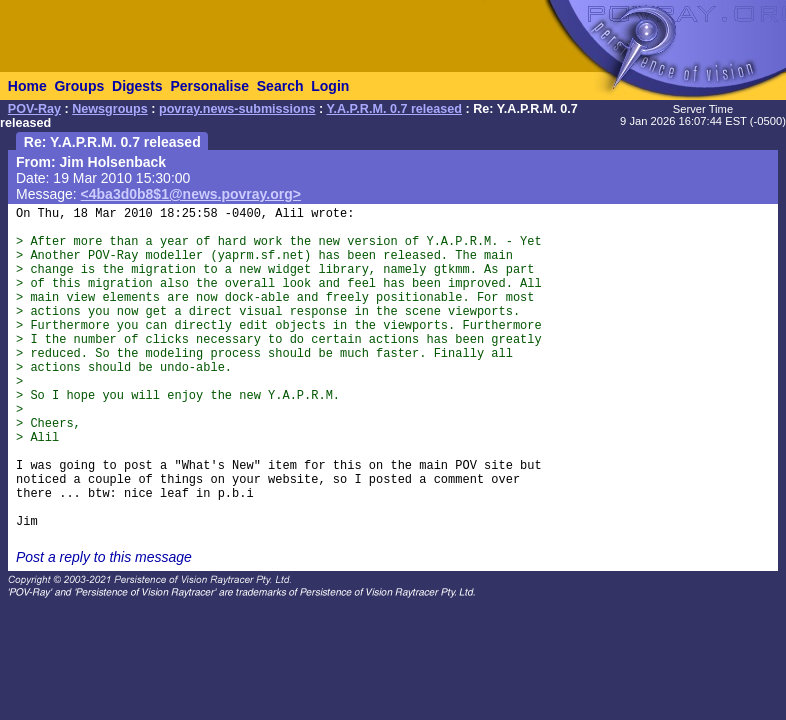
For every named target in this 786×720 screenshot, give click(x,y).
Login (330, 86)
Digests (137, 86)
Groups (79, 86)
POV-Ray (34, 109)
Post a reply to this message (104, 557)
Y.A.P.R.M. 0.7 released (394, 109)
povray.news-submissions (237, 109)
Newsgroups (110, 109)
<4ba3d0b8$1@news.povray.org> (191, 194)
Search (280, 86)
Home (27, 86)
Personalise (209, 86)
